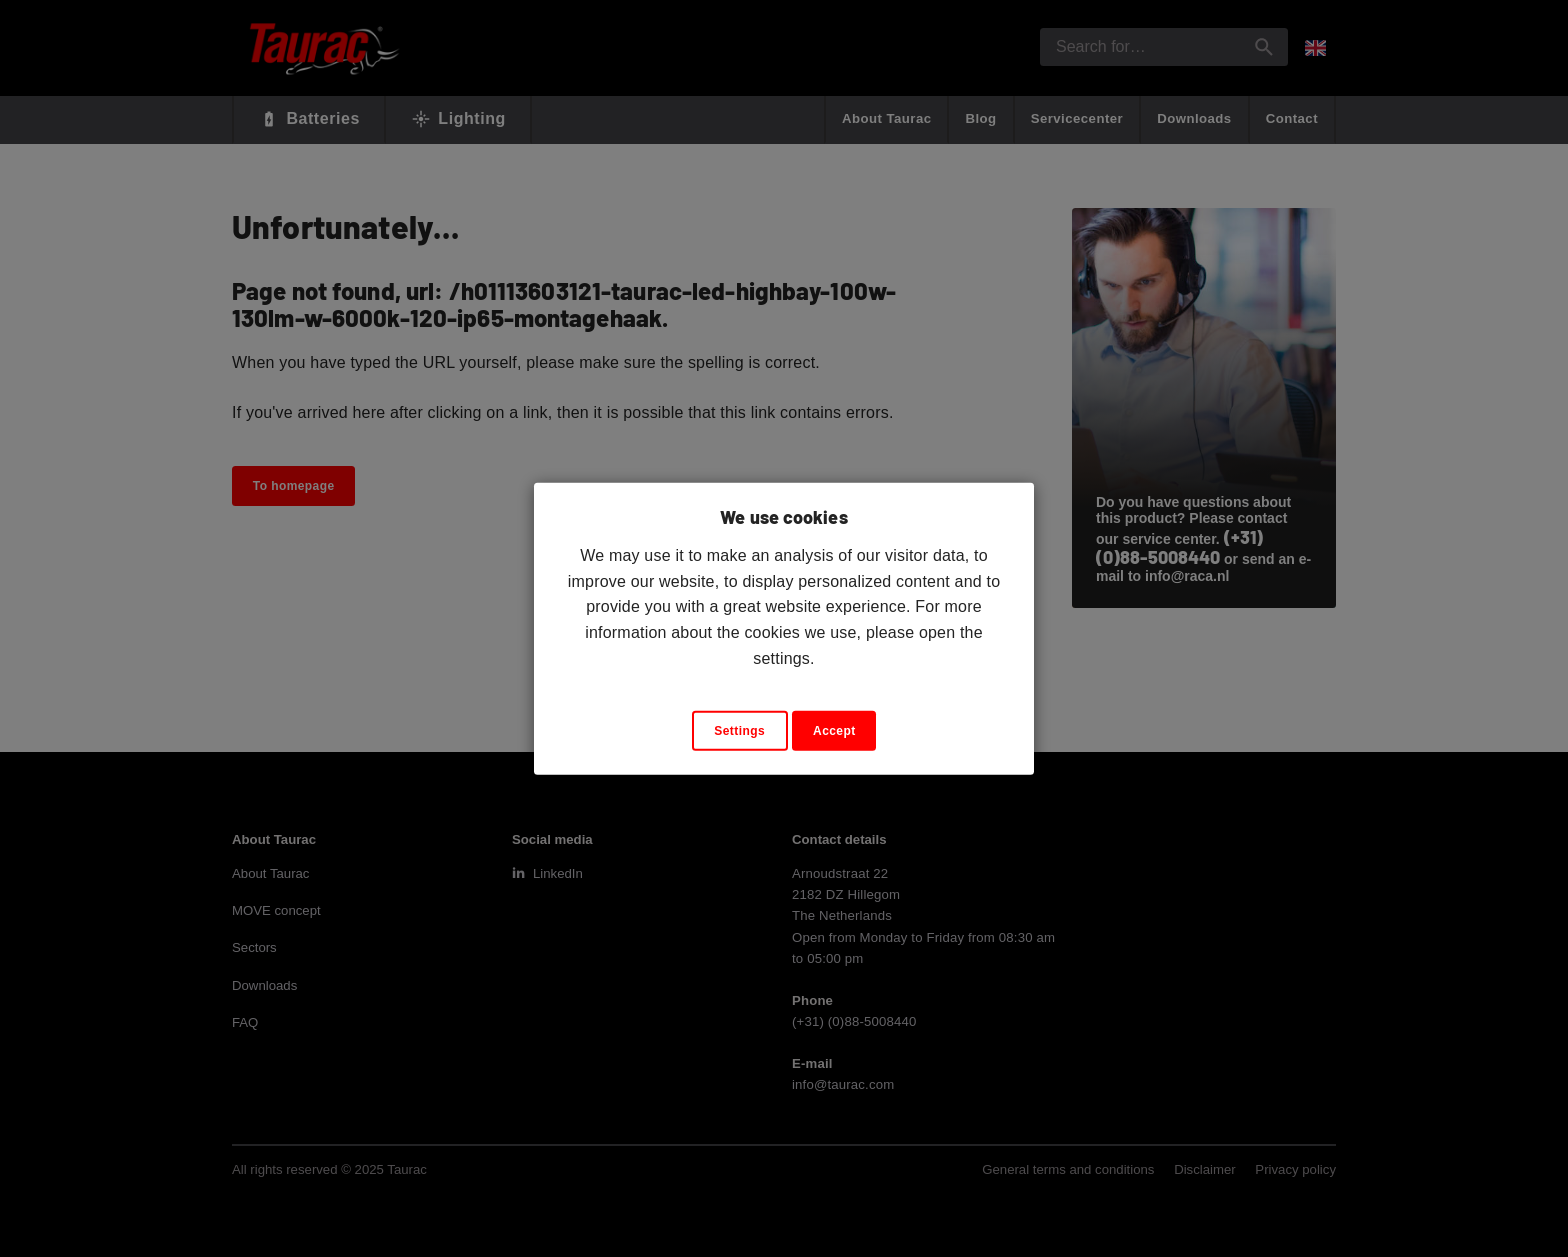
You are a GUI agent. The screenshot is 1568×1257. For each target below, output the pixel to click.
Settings (739, 731)
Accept (834, 731)
